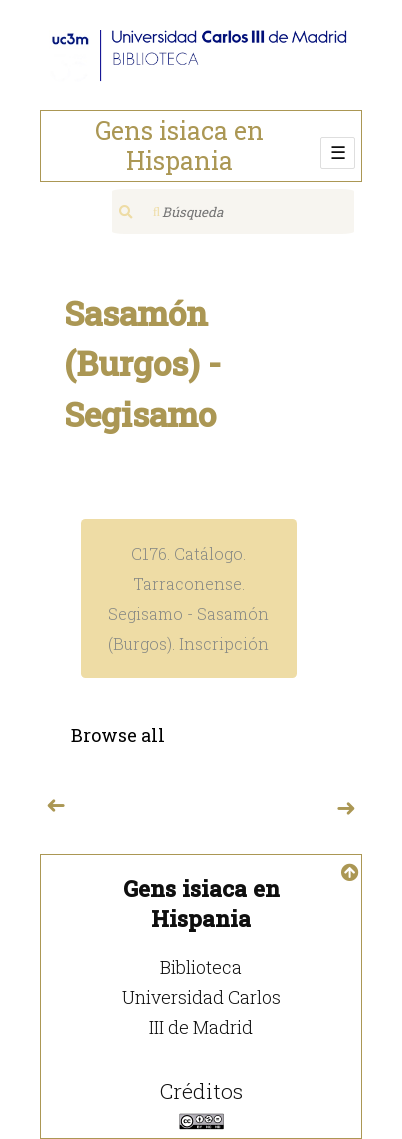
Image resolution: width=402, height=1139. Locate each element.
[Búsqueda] (233, 211)
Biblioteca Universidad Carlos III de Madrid (201, 997)
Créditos (201, 1091)
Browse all (118, 735)
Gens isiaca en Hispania (179, 145)
